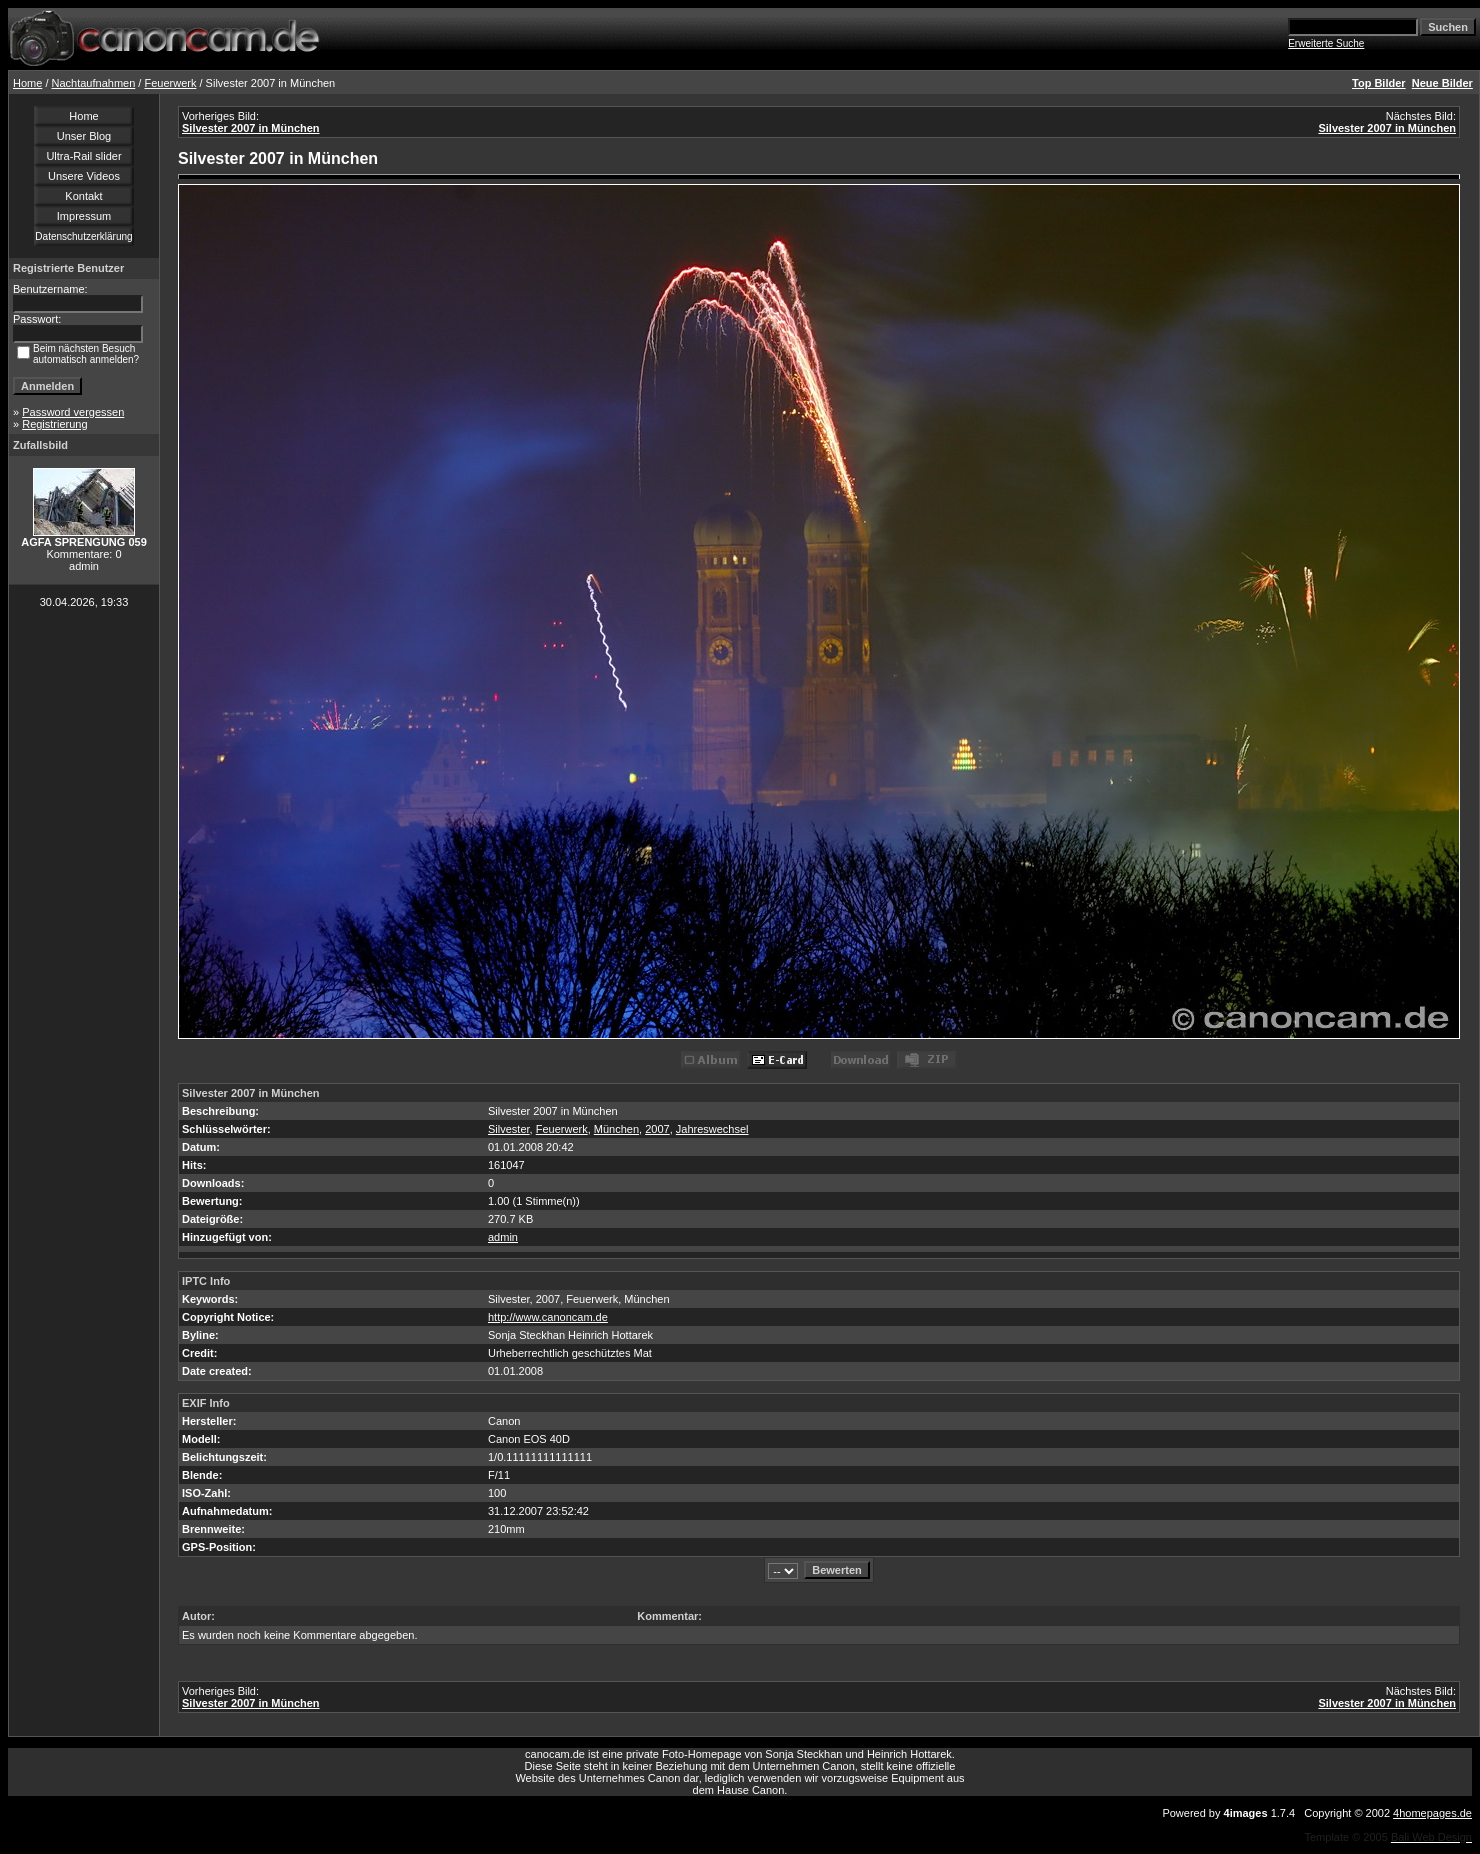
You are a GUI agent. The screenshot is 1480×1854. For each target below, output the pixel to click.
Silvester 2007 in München (251, 128)
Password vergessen (73, 412)
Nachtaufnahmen (94, 83)
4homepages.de (1432, 1813)
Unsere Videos (84, 176)
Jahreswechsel (712, 1129)
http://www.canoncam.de (548, 1317)
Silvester (509, 1129)
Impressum (84, 216)
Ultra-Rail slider (83, 156)
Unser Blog (84, 136)
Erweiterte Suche (1326, 43)
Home (27, 83)
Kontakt (83, 196)
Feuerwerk (170, 83)
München (616, 1129)
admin (503, 1237)
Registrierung (54, 424)
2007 (657, 1129)
